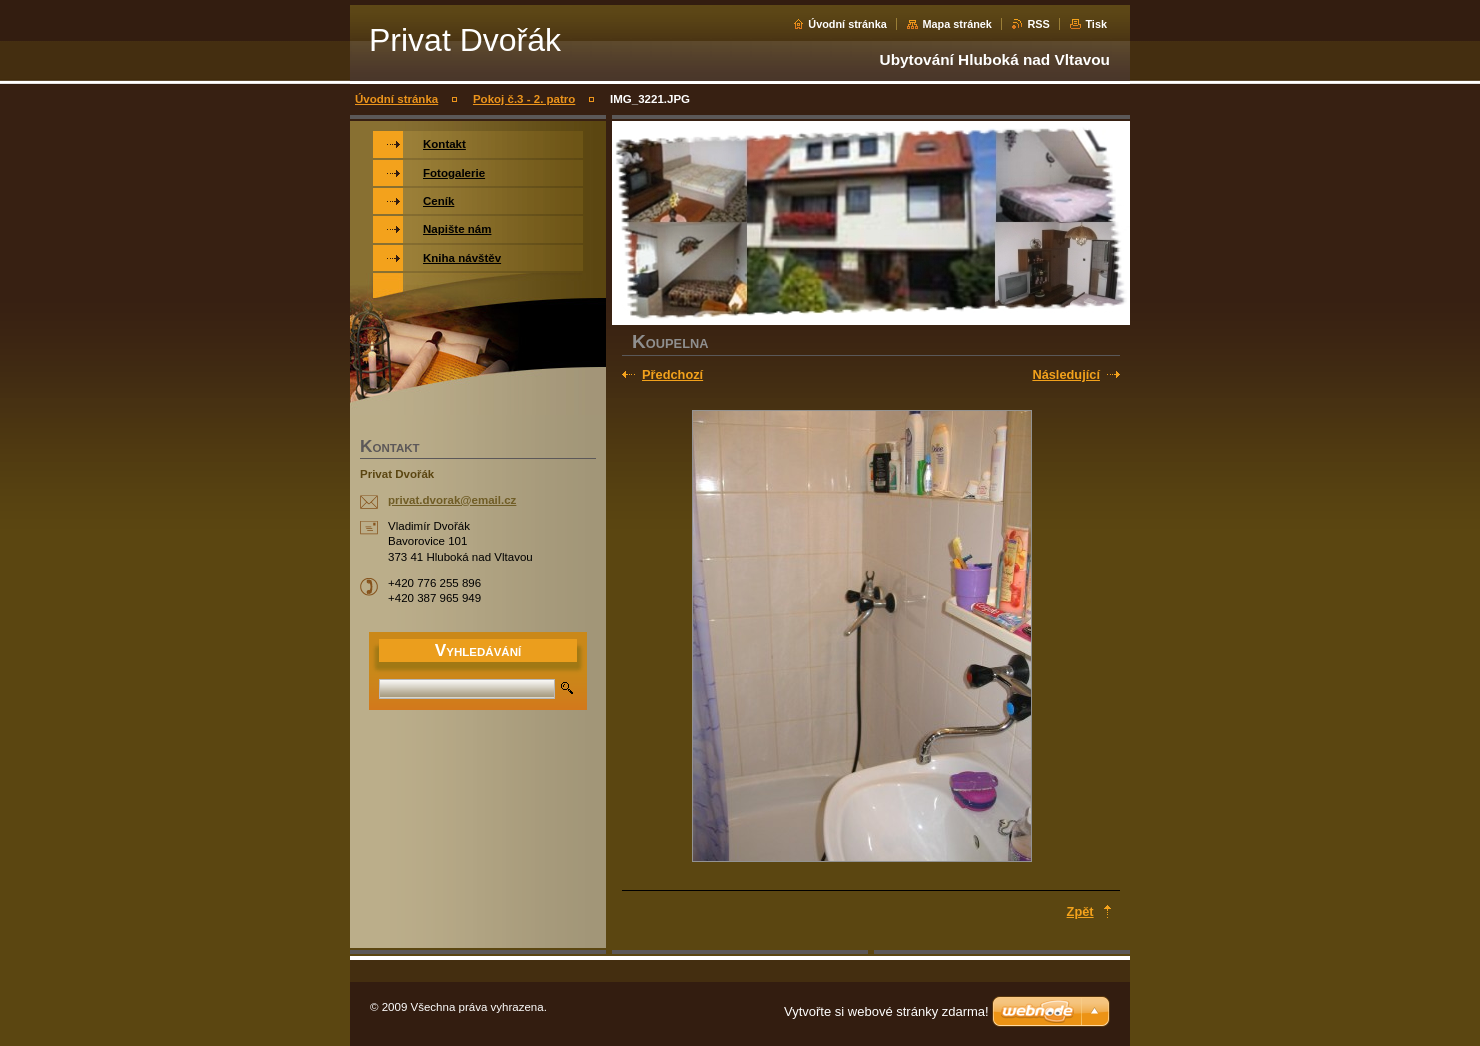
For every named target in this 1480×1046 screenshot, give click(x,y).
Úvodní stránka (847, 24)
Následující (1066, 374)
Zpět (1080, 911)
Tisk (1096, 24)
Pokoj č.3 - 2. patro (524, 99)
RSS (1038, 24)
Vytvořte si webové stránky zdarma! (886, 1011)
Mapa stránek (957, 24)
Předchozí (672, 374)
